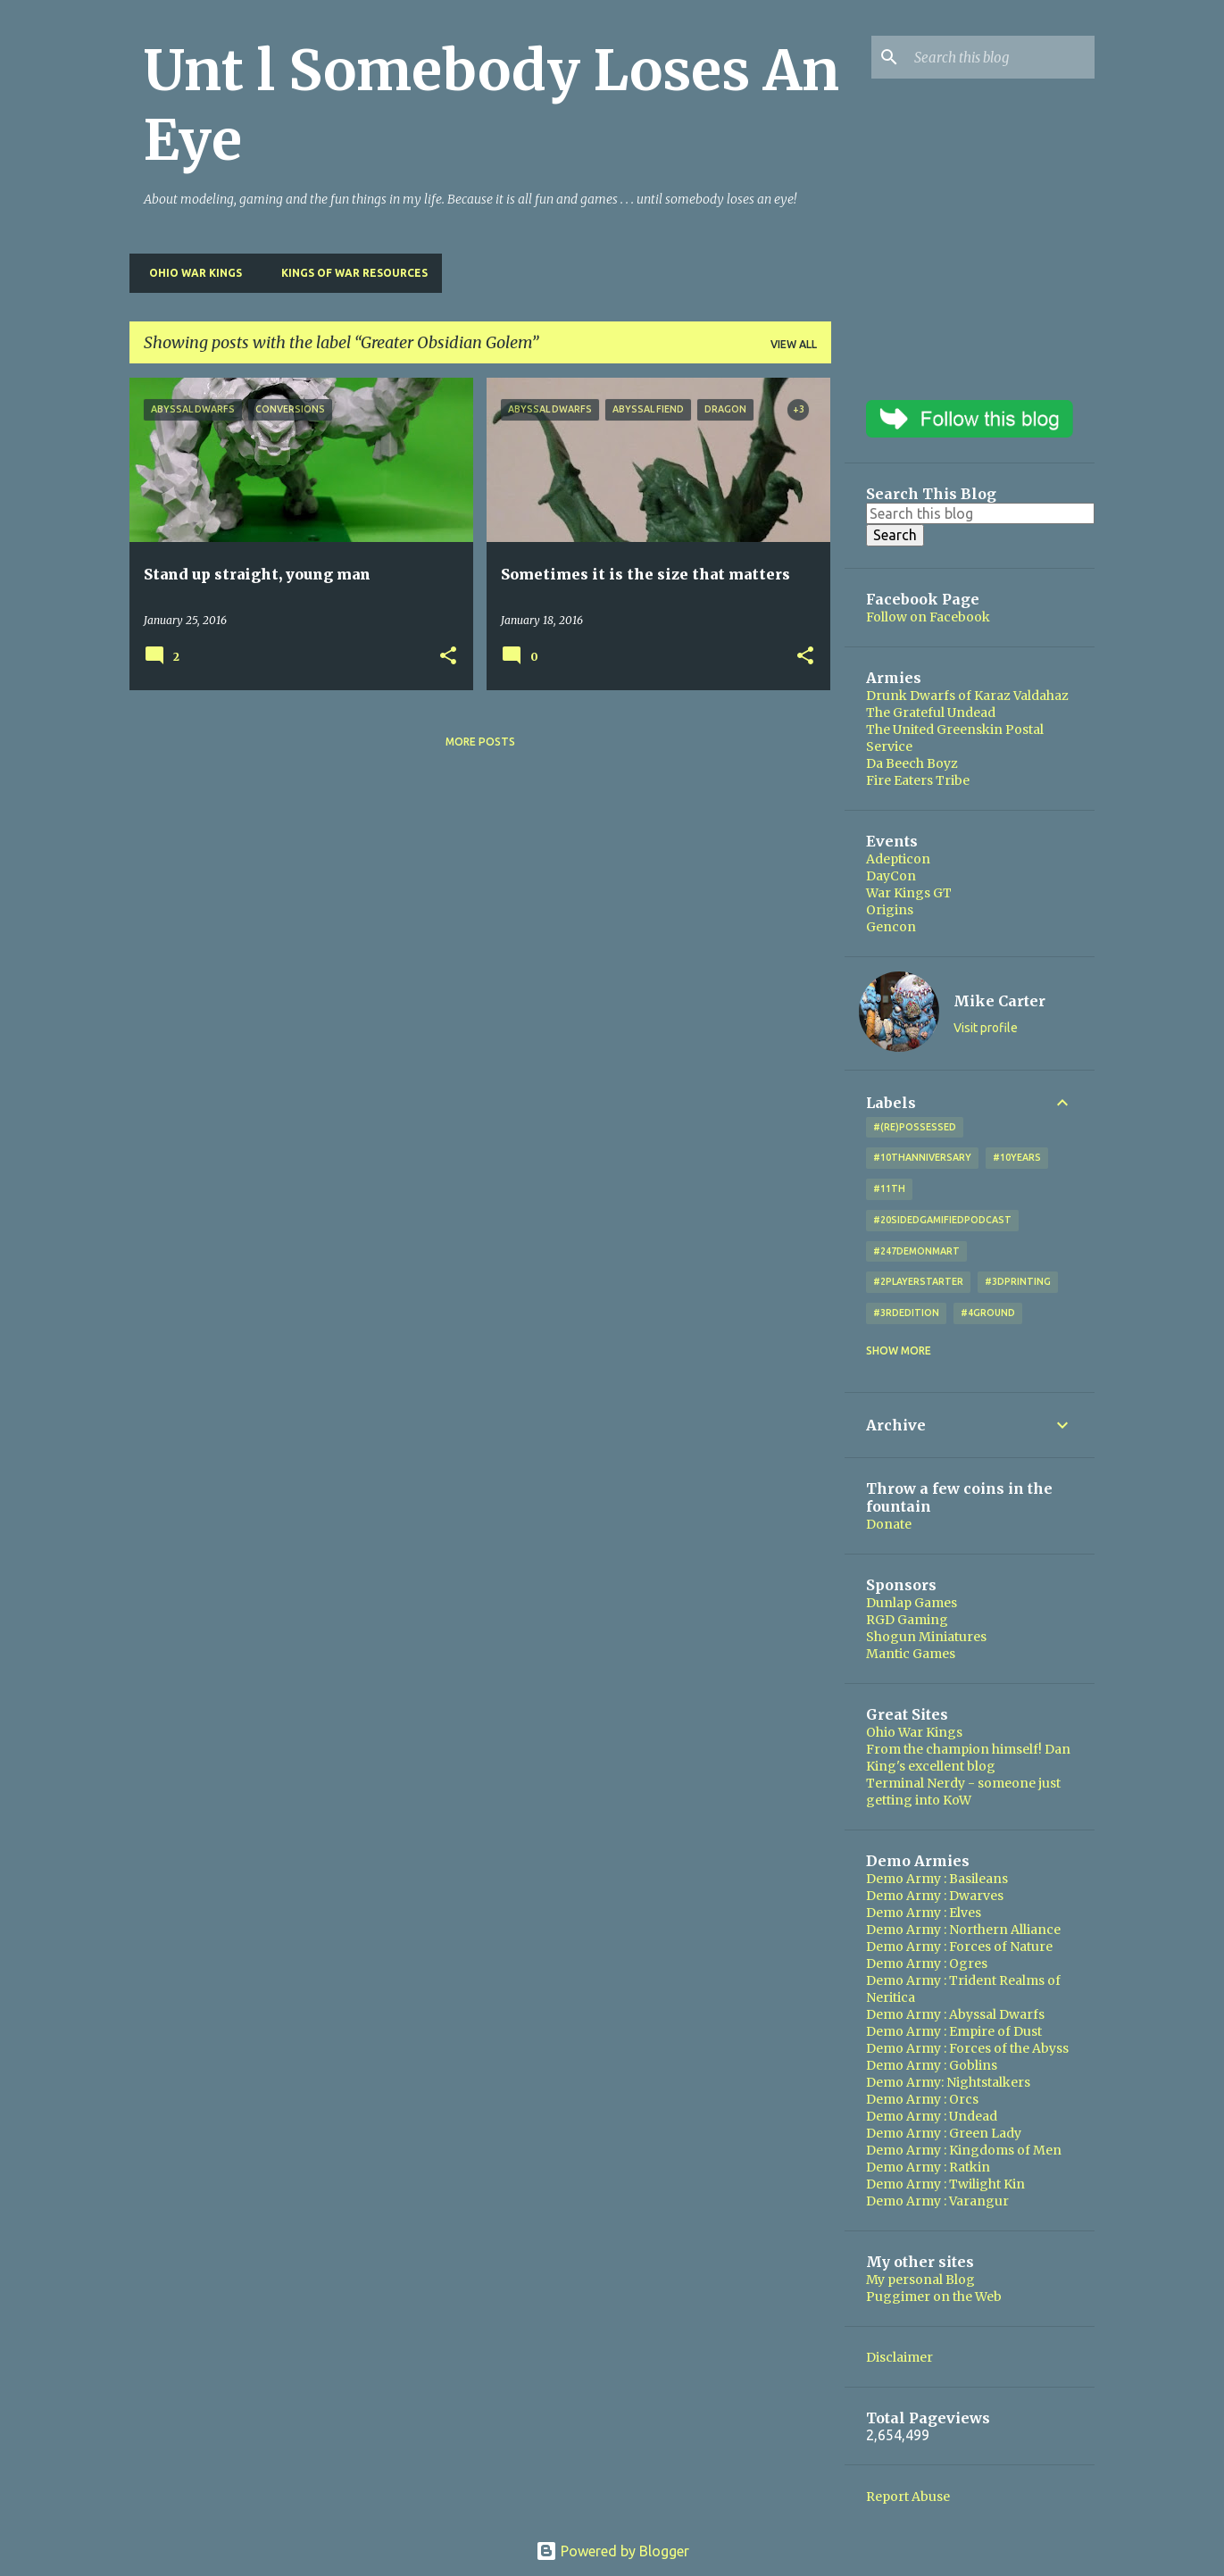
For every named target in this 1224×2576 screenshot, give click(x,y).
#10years (1017, 1157)
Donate (889, 1524)
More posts (480, 741)
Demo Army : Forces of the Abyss (967, 2048)
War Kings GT (909, 893)
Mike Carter (999, 1001)
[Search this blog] (1001, 57)
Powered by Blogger (612, 2551)
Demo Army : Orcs (922, 2099)
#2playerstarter (918, 1281)
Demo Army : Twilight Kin (945, 2184)
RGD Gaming (907, 1620)
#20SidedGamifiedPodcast (942, 1219)
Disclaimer (899, 2357)
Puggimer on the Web (934, 2296)
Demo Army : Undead (931, 2116)
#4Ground (988, 1312)
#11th (889, 1188)
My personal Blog (920, 2280)
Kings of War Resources (349, 273)
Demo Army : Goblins (931, 2065)
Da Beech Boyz (912, 763)
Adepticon (898, 859)
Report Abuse (908, 2496)
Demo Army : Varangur (937, 2201)
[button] (448, 657)
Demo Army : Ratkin (928, 2167)
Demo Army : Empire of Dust (954, 2031)
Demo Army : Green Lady (943, 2133)
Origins (889, 910)
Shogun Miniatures (926, 1637)
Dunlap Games (911, 1603)
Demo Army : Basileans (937, 1879)
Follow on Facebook (928, 617)
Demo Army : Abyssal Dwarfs (955, 2014)
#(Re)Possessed (914, 1126)
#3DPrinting (1018, 1281)
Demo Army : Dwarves (934, 1896)
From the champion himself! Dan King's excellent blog (968, 1757)
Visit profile (985, 1028)
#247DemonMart (916, 1251)
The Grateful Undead (930, 712)
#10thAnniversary (922, 1157)
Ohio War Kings (190, 273)
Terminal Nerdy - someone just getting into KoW (963, 1791)
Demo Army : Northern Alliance (963, 1930)
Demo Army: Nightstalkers (948, 2082)
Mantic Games (910, 1654)
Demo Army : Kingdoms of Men (964, 2150)
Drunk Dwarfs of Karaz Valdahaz (967, 696)
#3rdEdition (906, 1312)
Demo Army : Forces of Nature (959, 1946)
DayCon (891, 876)
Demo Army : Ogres (926, 1963)
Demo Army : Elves (923, 1913)
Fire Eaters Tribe (918, 780)
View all (793, 344)
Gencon (891, 927)
